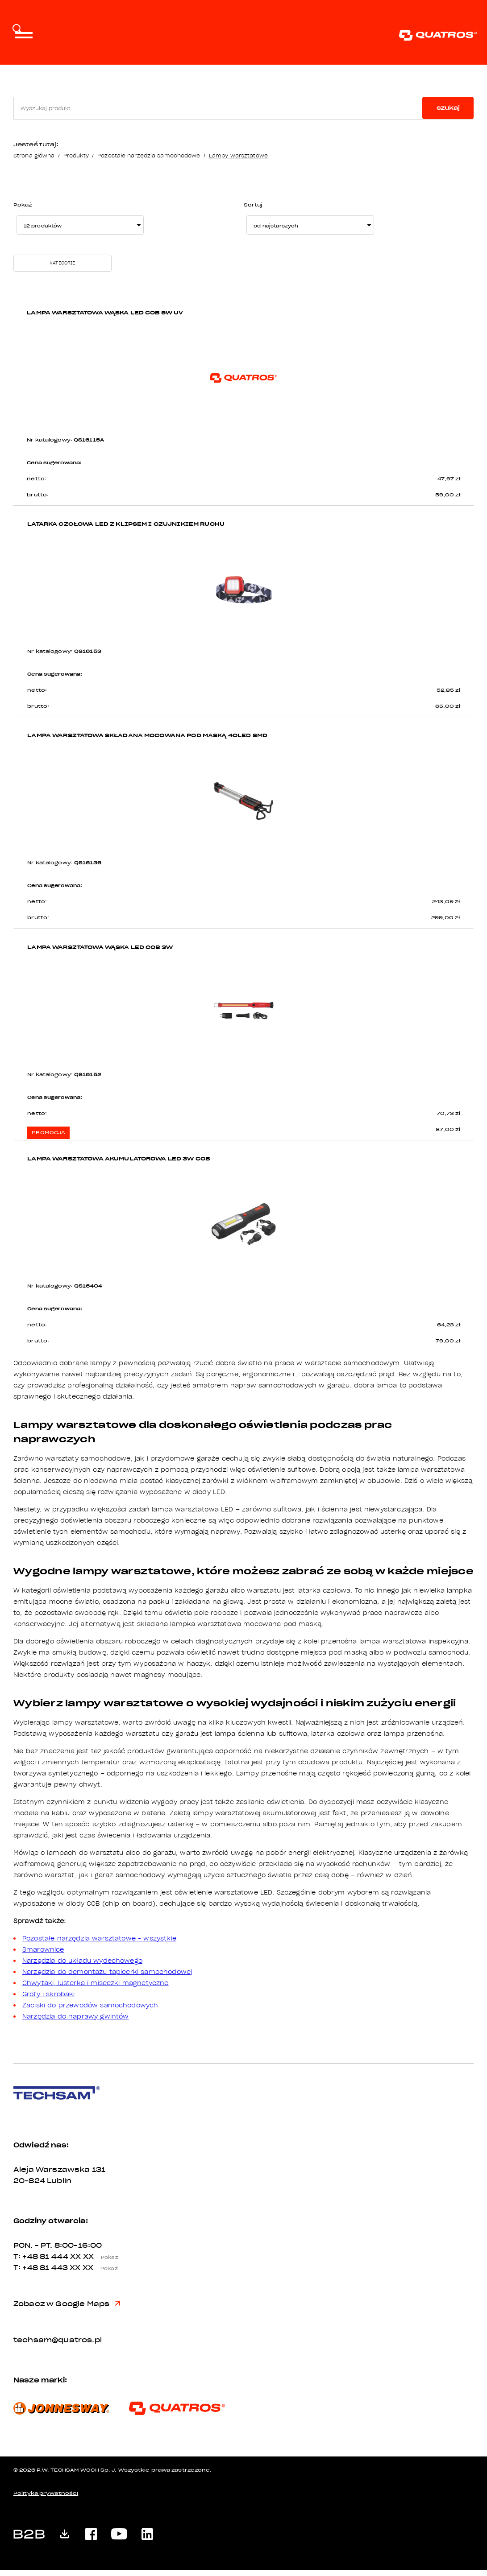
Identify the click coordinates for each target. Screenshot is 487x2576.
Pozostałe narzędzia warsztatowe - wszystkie (99, 1944)
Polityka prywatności (45, 2499)
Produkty (76, 155)
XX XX (96, 2262)
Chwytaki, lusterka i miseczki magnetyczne (95, 1989)
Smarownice (43, 1955)
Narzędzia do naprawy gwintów (75, 2022)
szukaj (448, 107)
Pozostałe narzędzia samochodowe (148, 155)
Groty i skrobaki (48, 2000)
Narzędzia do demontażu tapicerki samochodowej (107, 1977)
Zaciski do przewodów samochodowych (90, 2011)
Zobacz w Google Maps (66, 2310)
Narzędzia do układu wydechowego (82, 1966)
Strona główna (33, 155)
